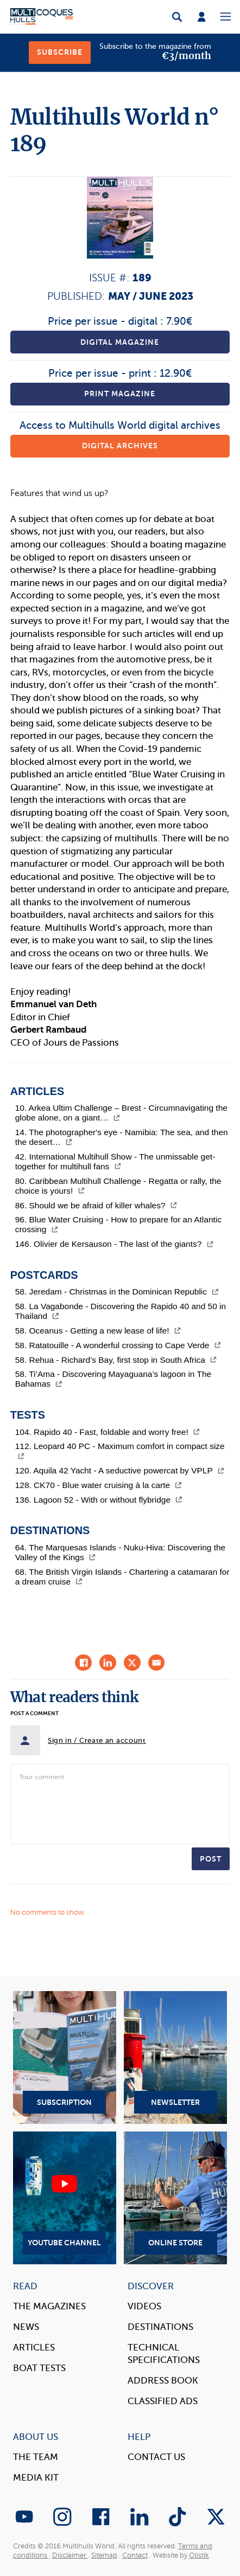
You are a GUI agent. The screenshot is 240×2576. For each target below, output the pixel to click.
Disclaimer (70, 2555)
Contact (135, 2555)
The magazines (49, 2306)
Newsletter (175, 2057)
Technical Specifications (164, 2354)
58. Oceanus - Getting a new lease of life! (98, 1330)
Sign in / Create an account (97, 1740)
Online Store (175, 2197)
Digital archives (120, 445)
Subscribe (60, 52)
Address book (163, 2380)
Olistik (199, 2555)
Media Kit (36, 2477)
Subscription (64, 2057)
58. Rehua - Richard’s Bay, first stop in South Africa (116, 1359)
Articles (34, 2347)
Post (211, 1858)
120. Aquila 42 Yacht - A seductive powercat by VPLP (119, 1470)
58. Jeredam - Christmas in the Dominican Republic (117, 1291)
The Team (35, 2457)
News (26, 2327)
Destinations (160, 2327)
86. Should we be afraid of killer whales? (96, 1205)
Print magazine (119, 393)
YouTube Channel (64, 2197)
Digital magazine (119, 342)
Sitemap (104, 2555)
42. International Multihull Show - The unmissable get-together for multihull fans (115, 1161)
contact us (156, 2457)
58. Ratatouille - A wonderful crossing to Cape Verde (118, 1345)
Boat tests (39, 2368)
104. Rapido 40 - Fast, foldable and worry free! (107, 1432)
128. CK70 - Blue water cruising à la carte (98, 1485)
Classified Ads (163, 2401)
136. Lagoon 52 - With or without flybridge (98, 1499)
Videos (144, 2306)
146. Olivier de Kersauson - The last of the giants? (114, 1243)
